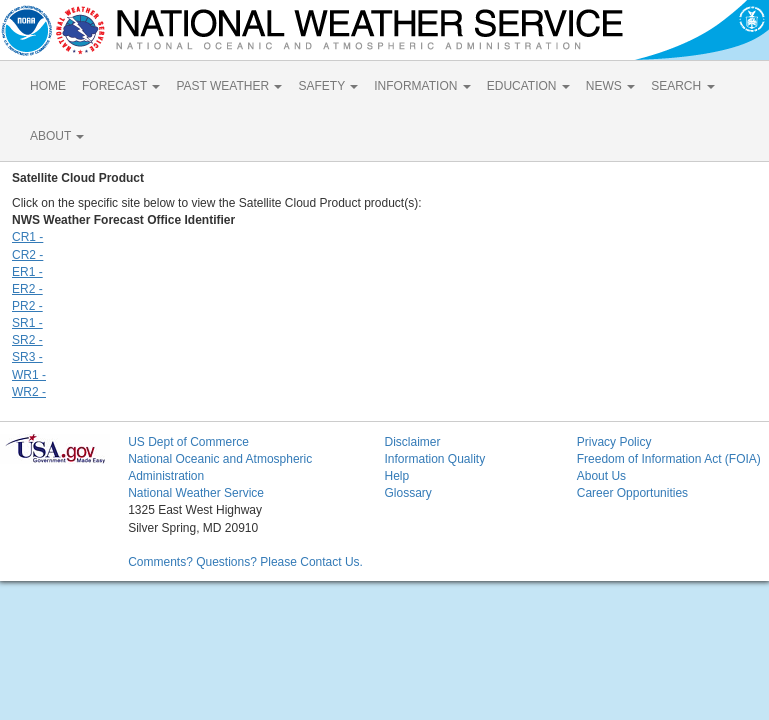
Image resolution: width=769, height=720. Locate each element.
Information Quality (434, 459)
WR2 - (29, 392)
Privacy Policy (614, 442)
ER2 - (27, 289)
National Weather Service (196, 493)
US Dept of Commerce (188, 442)
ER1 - (27, 272)
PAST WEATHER (229, 86)
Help (396, 476)
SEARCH (682, 86)
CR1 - (27, 237)
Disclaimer (412, 442)
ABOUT (57, 136)
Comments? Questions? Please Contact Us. (245, 562)
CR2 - (27, 255)
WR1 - (29, 375)
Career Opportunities (632, 493)
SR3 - (27, 357)
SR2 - (27, 340)
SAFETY (328, 86)
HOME (48, 86)
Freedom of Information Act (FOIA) (669, 459)
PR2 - (27, 306)
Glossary (407, 493)
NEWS (610, 86)
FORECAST (121, 86)
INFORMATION (422, 86)
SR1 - (27, 323)
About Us (601, 476)
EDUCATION (528, 86)
